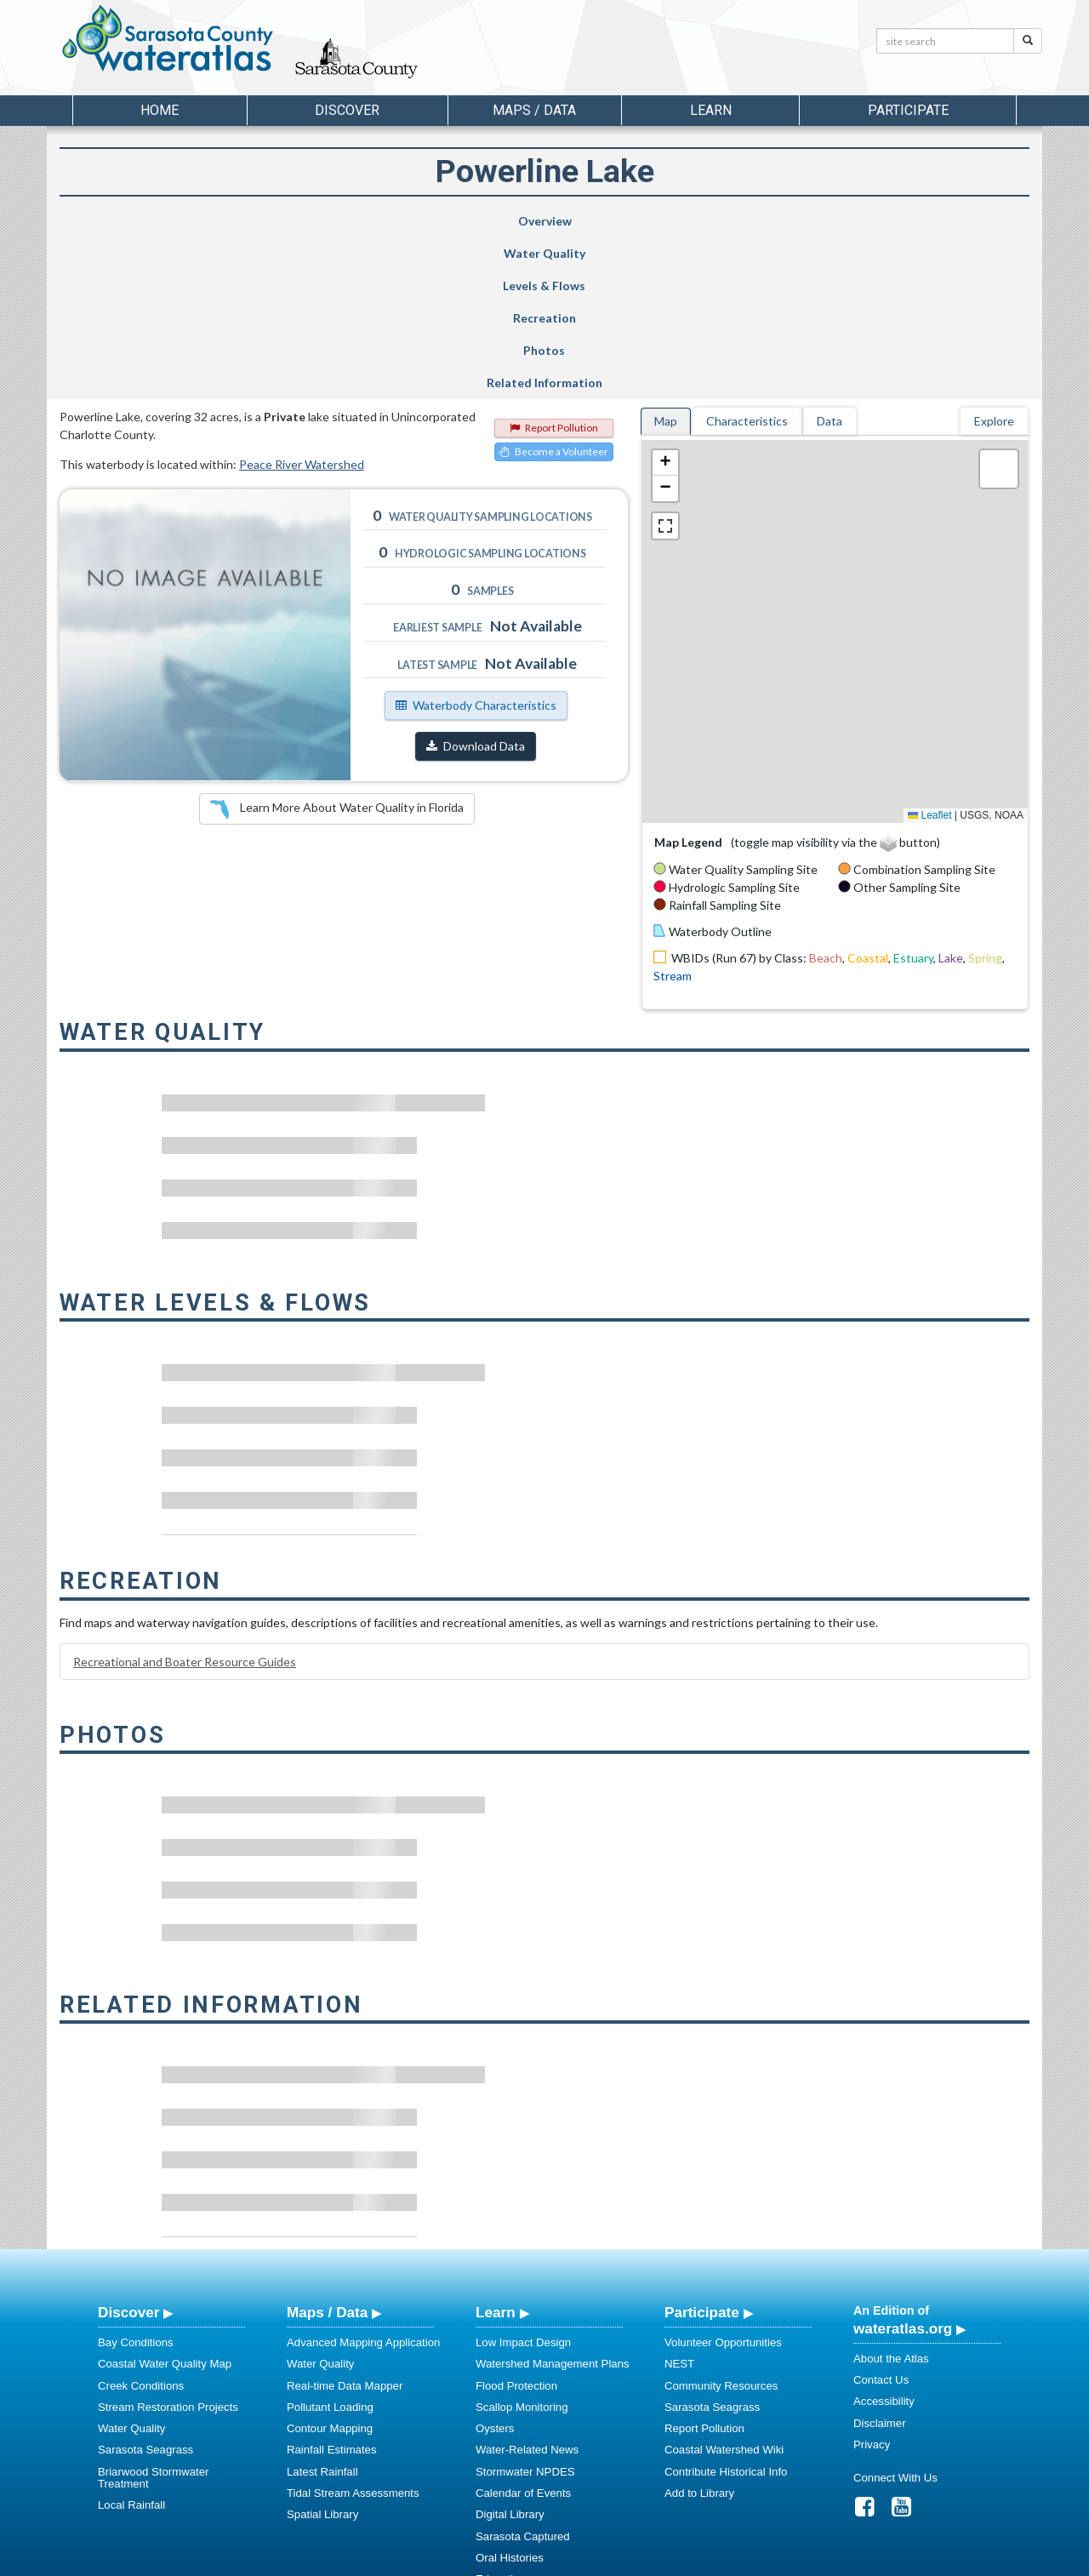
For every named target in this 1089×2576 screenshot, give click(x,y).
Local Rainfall (131, 2343)
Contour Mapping (330, 2266)
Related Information (939, 221)
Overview (142, 221)
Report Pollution (554, 266)
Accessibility (884, 2239)
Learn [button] (711, 110)
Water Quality (301, 221)
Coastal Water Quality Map (164, 2202)
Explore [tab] (994, 259)
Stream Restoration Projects (168, 2245)
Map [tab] (665, 259)
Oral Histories (510, 2396)
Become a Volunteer (553, 289)
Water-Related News (527, 2288)
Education (501, 2417)
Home (159, 110)
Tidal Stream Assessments (353, 2331)
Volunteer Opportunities (723, 2180)
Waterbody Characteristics (476, 543)
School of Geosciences (527, 2560)
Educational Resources (533, 2439)
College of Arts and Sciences (650, 2560)
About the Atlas (891, 2196)
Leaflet (929, 654)
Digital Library (510, 2352)
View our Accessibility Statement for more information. (723, 2517)
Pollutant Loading (330, 2245)
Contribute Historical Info (725, 2310)
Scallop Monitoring (522, 2245)
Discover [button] (347, 110)
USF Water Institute (426, 2560)
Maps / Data (327, 2150)
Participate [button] (908, 110)
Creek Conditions (141, 2224)
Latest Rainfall (322, 2310)
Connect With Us (895, 2316)
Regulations (505, 2460)
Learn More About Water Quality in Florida (337, 647)
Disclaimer (879, 2261)
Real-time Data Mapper (344, 2224)
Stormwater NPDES (525, 2310)
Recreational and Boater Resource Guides (184, 1500)
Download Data (475, 584)
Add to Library (699, 2331)
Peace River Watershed (301, 302)
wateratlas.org (902, 2166)
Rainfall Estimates (332, 2288)
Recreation (610, 221)
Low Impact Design (523, 2180)
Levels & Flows (450, 221)
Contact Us (881, 2218)
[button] (665, 301)
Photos (774, 221)
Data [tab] (829, 259)
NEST (679, 2202)
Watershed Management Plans (553, 2202)
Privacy (871, 2282)
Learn (496, 2150)
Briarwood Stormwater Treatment (153, 2316)
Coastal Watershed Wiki (724, 2288)
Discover (128, 2150)
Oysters (495, 2266)
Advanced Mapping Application (363, 2180)
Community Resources (721, 2224)
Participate (701, 2150)
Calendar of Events (523, 2331)
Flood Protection (516, 2224)
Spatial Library (322, 2352)
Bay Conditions (136, 2180)
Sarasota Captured (523, 2374)
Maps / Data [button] (534, 110)
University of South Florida (782, 2560)
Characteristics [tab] (747, 259)
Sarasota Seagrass (145, 2288)
